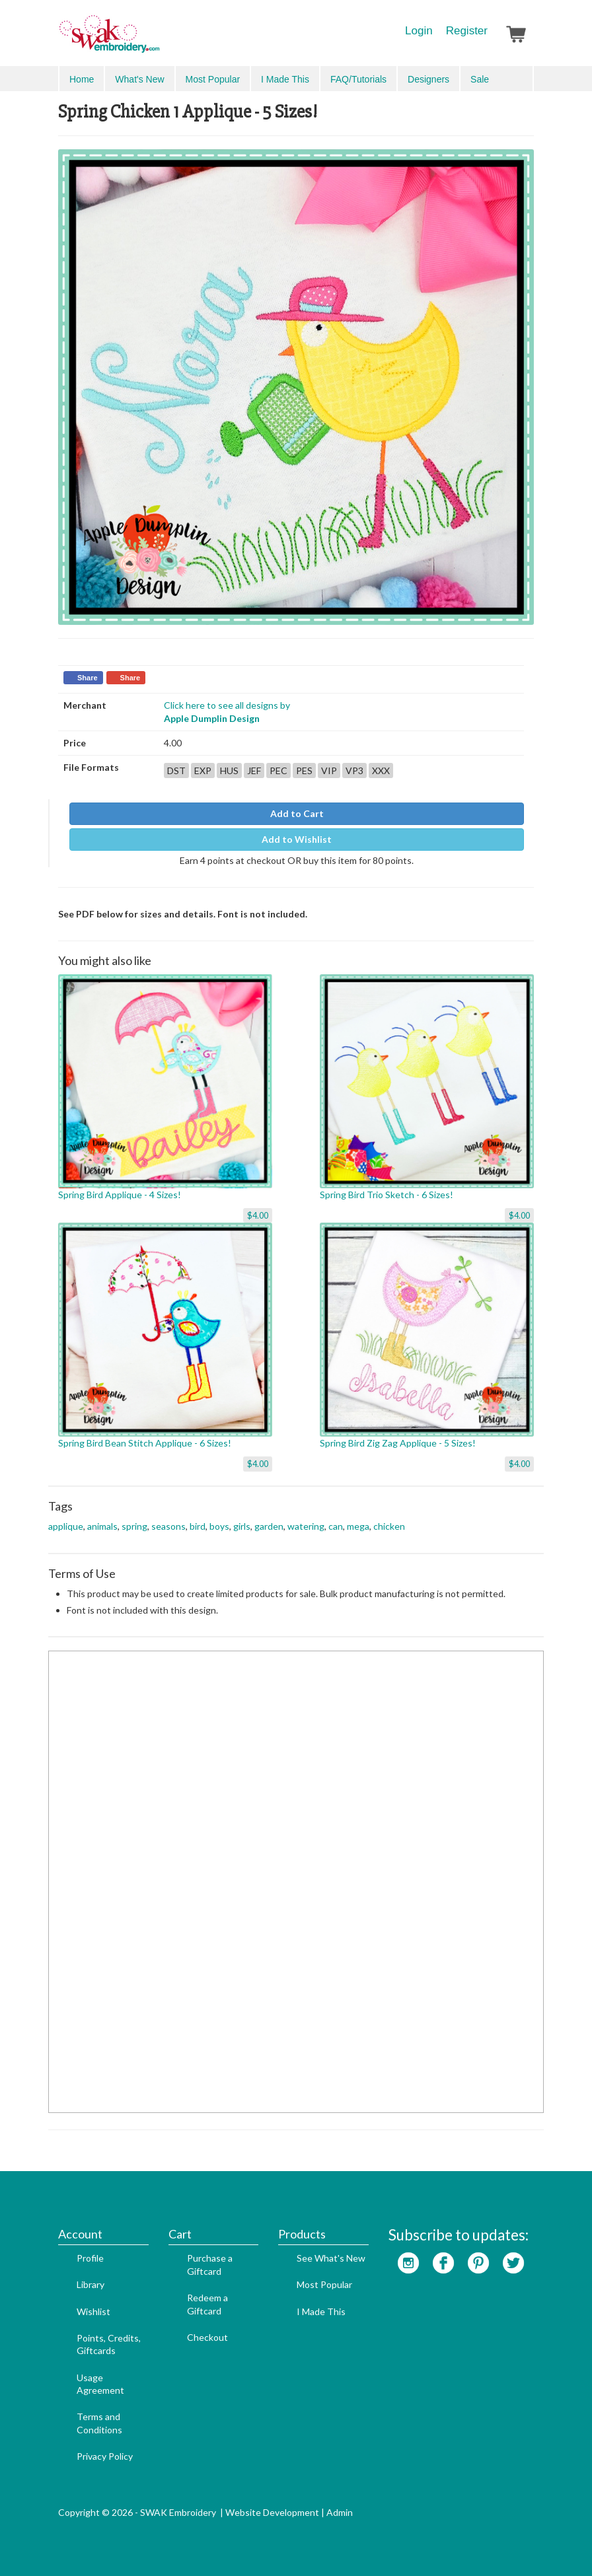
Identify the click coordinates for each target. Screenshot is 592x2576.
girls (241, 1526)
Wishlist (93, 2311)
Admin (339, 2512)
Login (419, 30)
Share (87, 678)
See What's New (331, 2258)
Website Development (272, 2512)
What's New (139, 79)
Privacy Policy (105, 2456)
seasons (168, 1526)
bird (197, 1526)
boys (219, 1526)
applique (65, 1526)
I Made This (285, 79)
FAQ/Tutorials (358, 79)
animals (102, 1526)
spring (134, 1526)
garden (268, 1526)
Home (81, 79)
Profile (90, 2258)
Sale (479, 79)
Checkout (207, 2337)
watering (305, 1526)
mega (358, 1526)
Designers (428, 79)
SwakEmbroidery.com (157, 39)
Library (90, 2284)
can (335, 1526)
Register (467, 30)
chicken (389, 1526)
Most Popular (213, 79)
